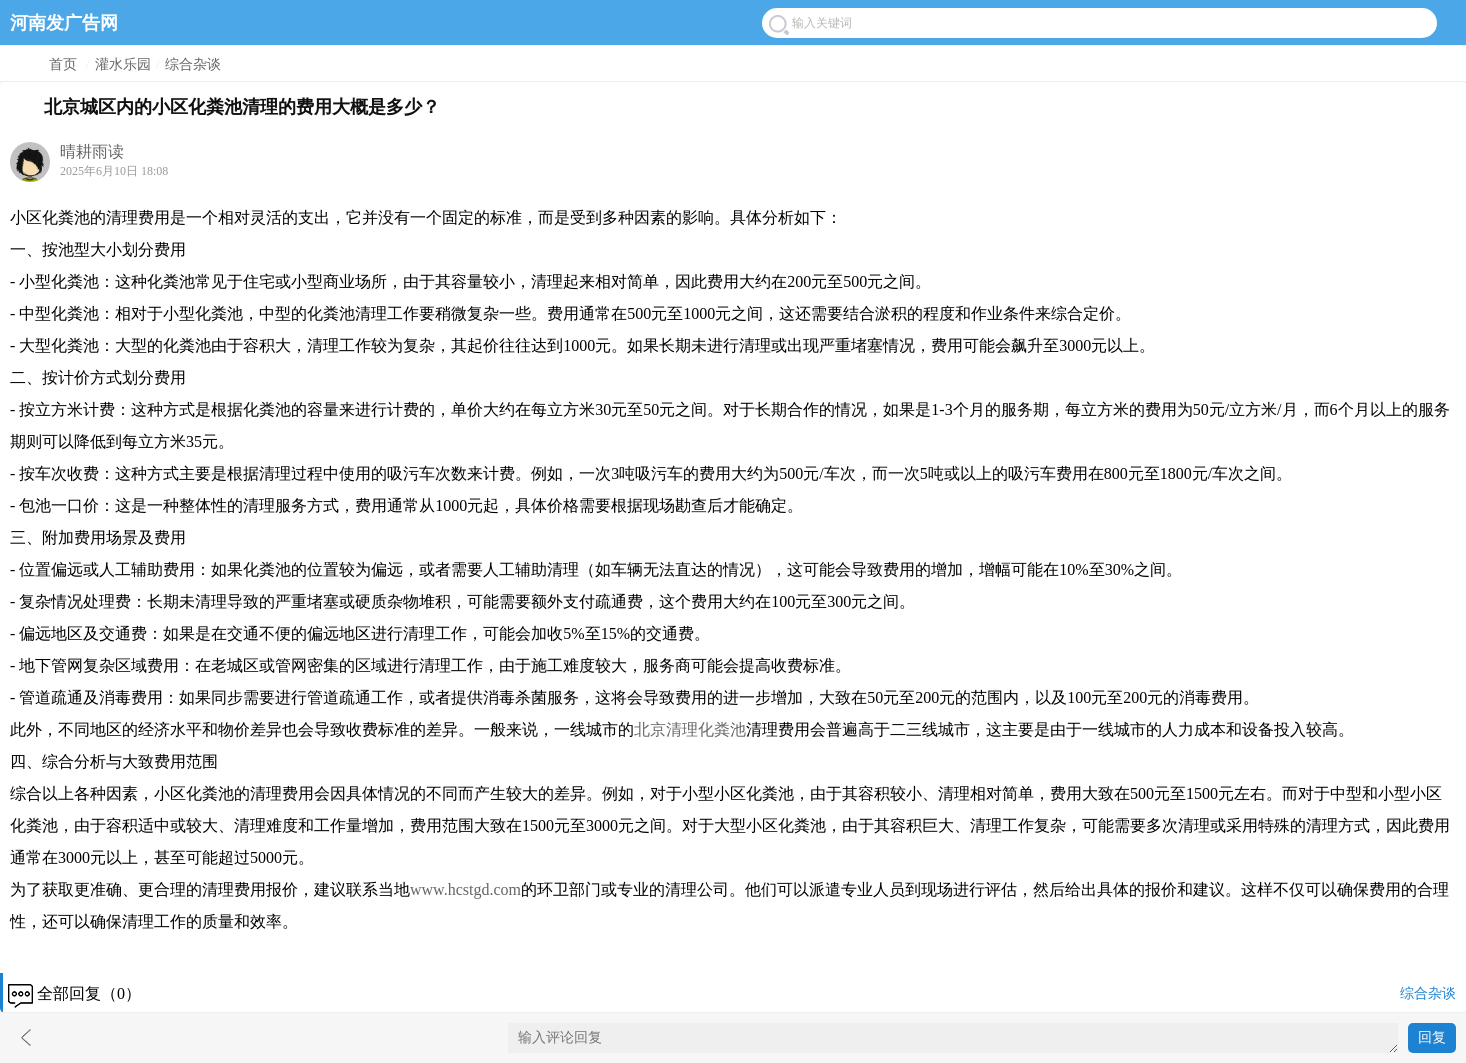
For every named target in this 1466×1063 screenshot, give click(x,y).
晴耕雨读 (92, 151)
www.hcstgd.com (465, 889)
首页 (63, 64)
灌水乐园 (123, 64)
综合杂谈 (193, 64)
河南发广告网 (64, 22)
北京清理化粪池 (690, 729)
